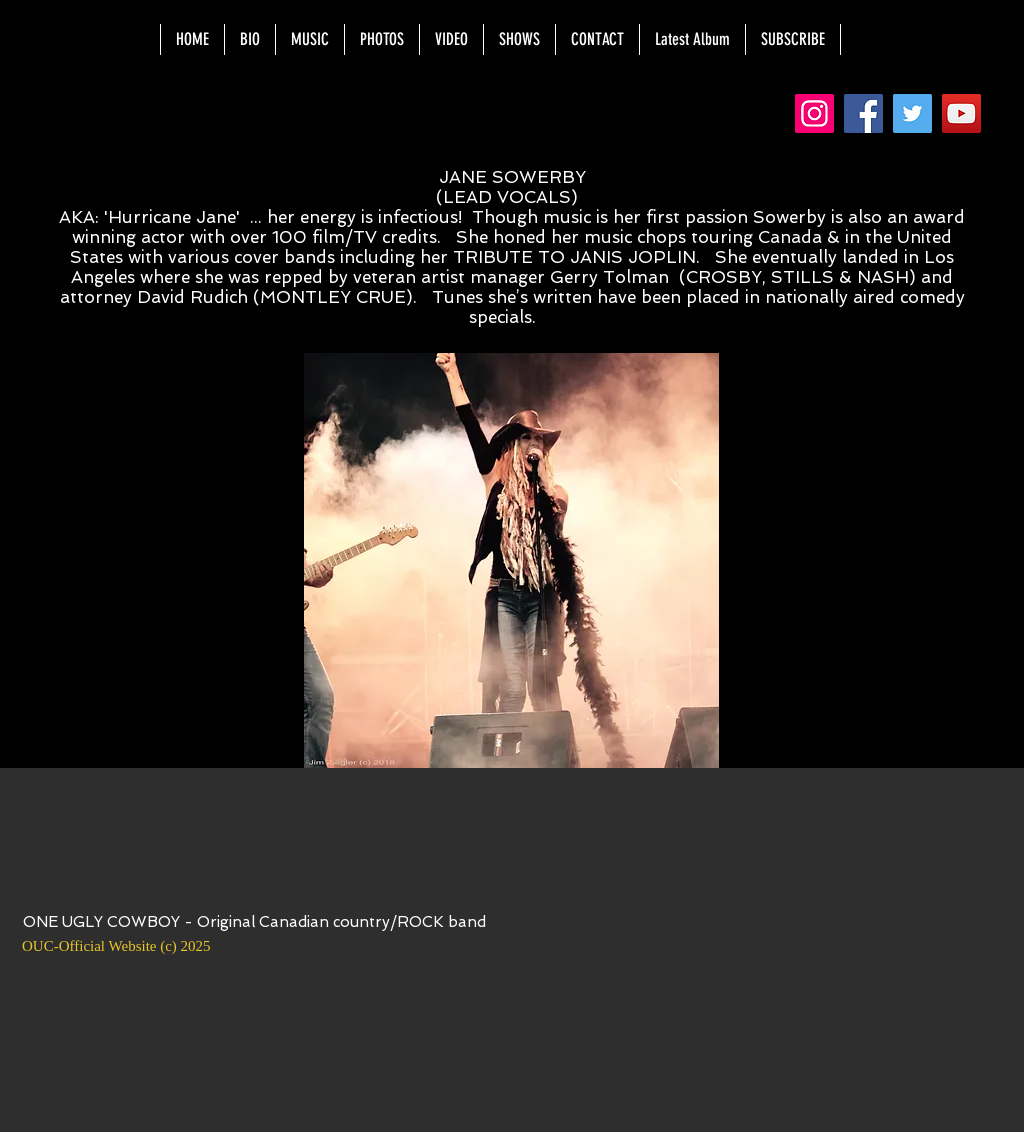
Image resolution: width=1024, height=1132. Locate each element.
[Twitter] (912, 113)
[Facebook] (863, 113)
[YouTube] (961, 113)
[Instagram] (814, 113)
